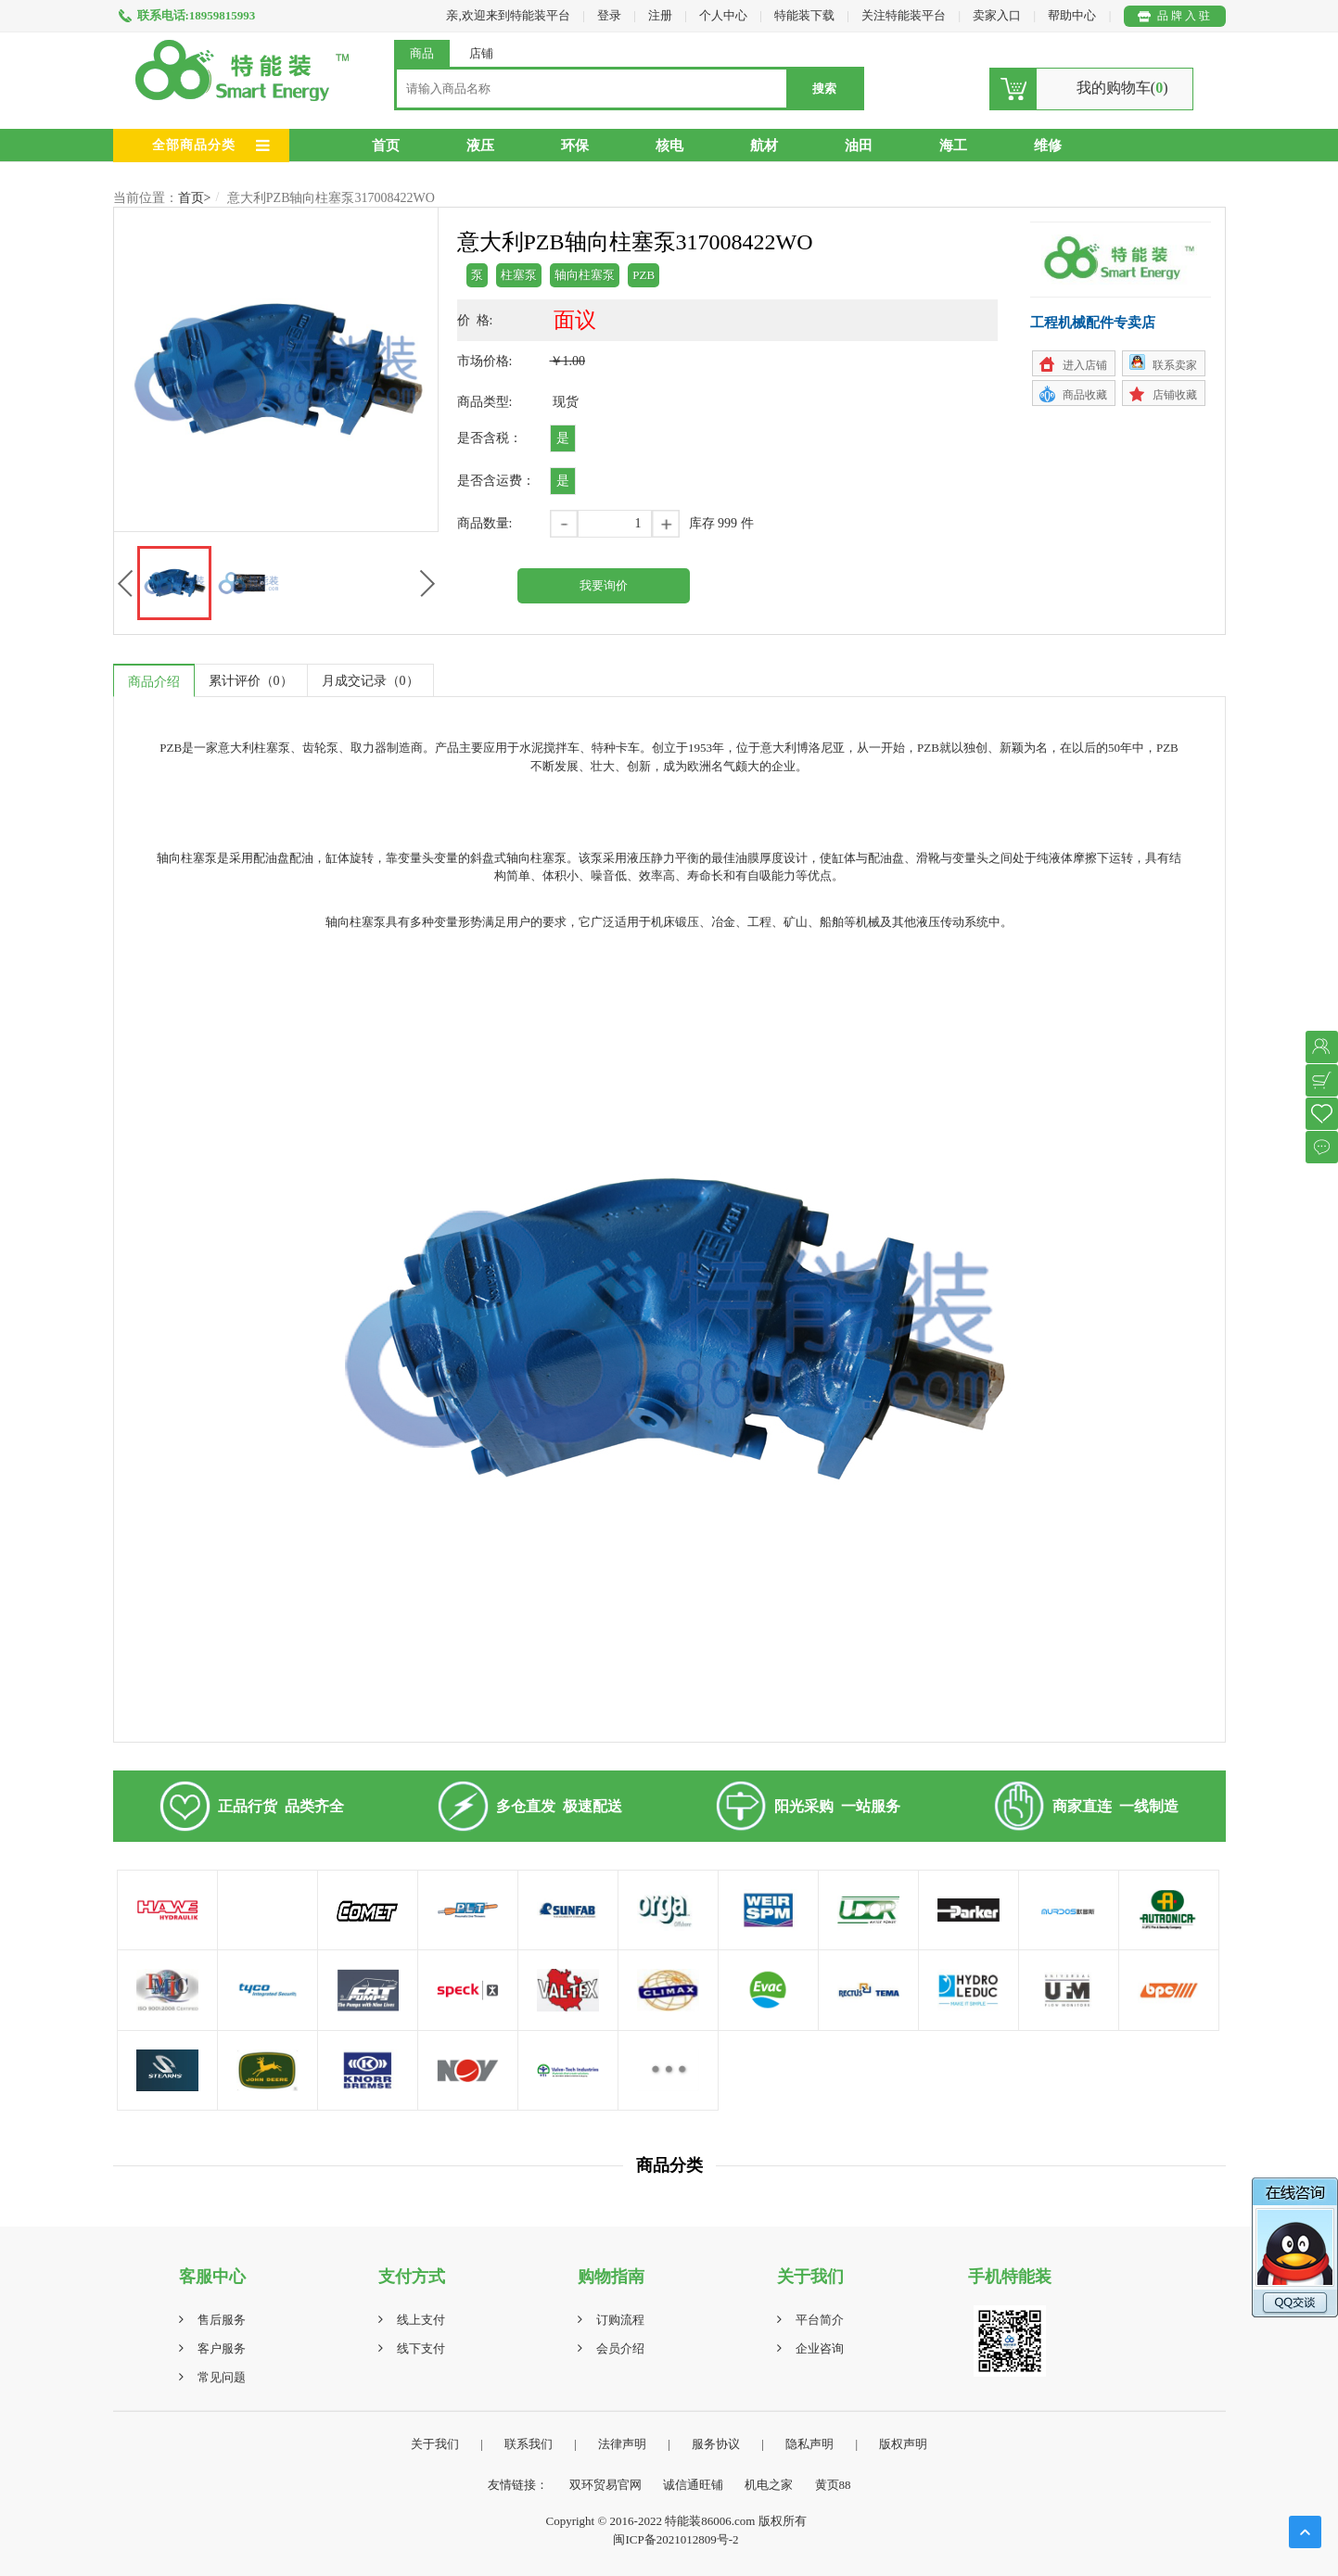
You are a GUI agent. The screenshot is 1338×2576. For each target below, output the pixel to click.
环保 (575, 145)
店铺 (481, 53)
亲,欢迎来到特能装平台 (507, 15)
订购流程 (620, 2320)
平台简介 (820, 2320)
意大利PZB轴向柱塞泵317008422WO (331, 198)
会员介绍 (620, 2348)
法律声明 (622, 2444)
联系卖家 (1175, 365)
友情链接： (518, 2485)
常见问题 (222, 2377)
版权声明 (903, 2444)
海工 (953, 145)
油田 (859, 145)
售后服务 (222, 2320)
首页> (194, 198)
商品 (422, 53)
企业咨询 (820, 2348)
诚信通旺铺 (693, 2485)
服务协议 (716, 2444)
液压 (480, 145)
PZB (643, 275)
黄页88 (833, 2485)
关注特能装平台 (905, 15)
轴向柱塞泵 (584, 275)
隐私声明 (809, 2444)
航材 (764, 145)
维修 (1048, 145)
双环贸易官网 (605, 2485)
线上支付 (421, 2320)
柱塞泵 (519, 275)
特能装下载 (805, 15)
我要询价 (604, 585)
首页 (386, 145)
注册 (660, 15)
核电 (669, 145)
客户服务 (222, 2348)
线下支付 (421, 2348)
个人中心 (723, 15)
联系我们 (528, 2444)
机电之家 (769, 2485)
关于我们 (435, 2444)
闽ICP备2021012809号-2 (675, 2539)
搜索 (824, 88)
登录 (609, 15)
